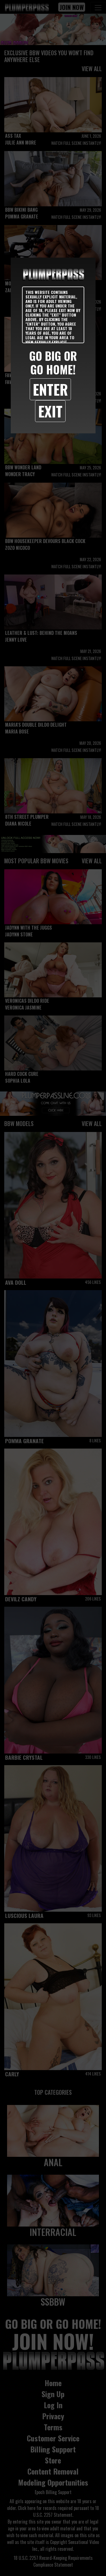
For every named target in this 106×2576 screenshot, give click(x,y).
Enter (50, 389)
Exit (50, 410)
